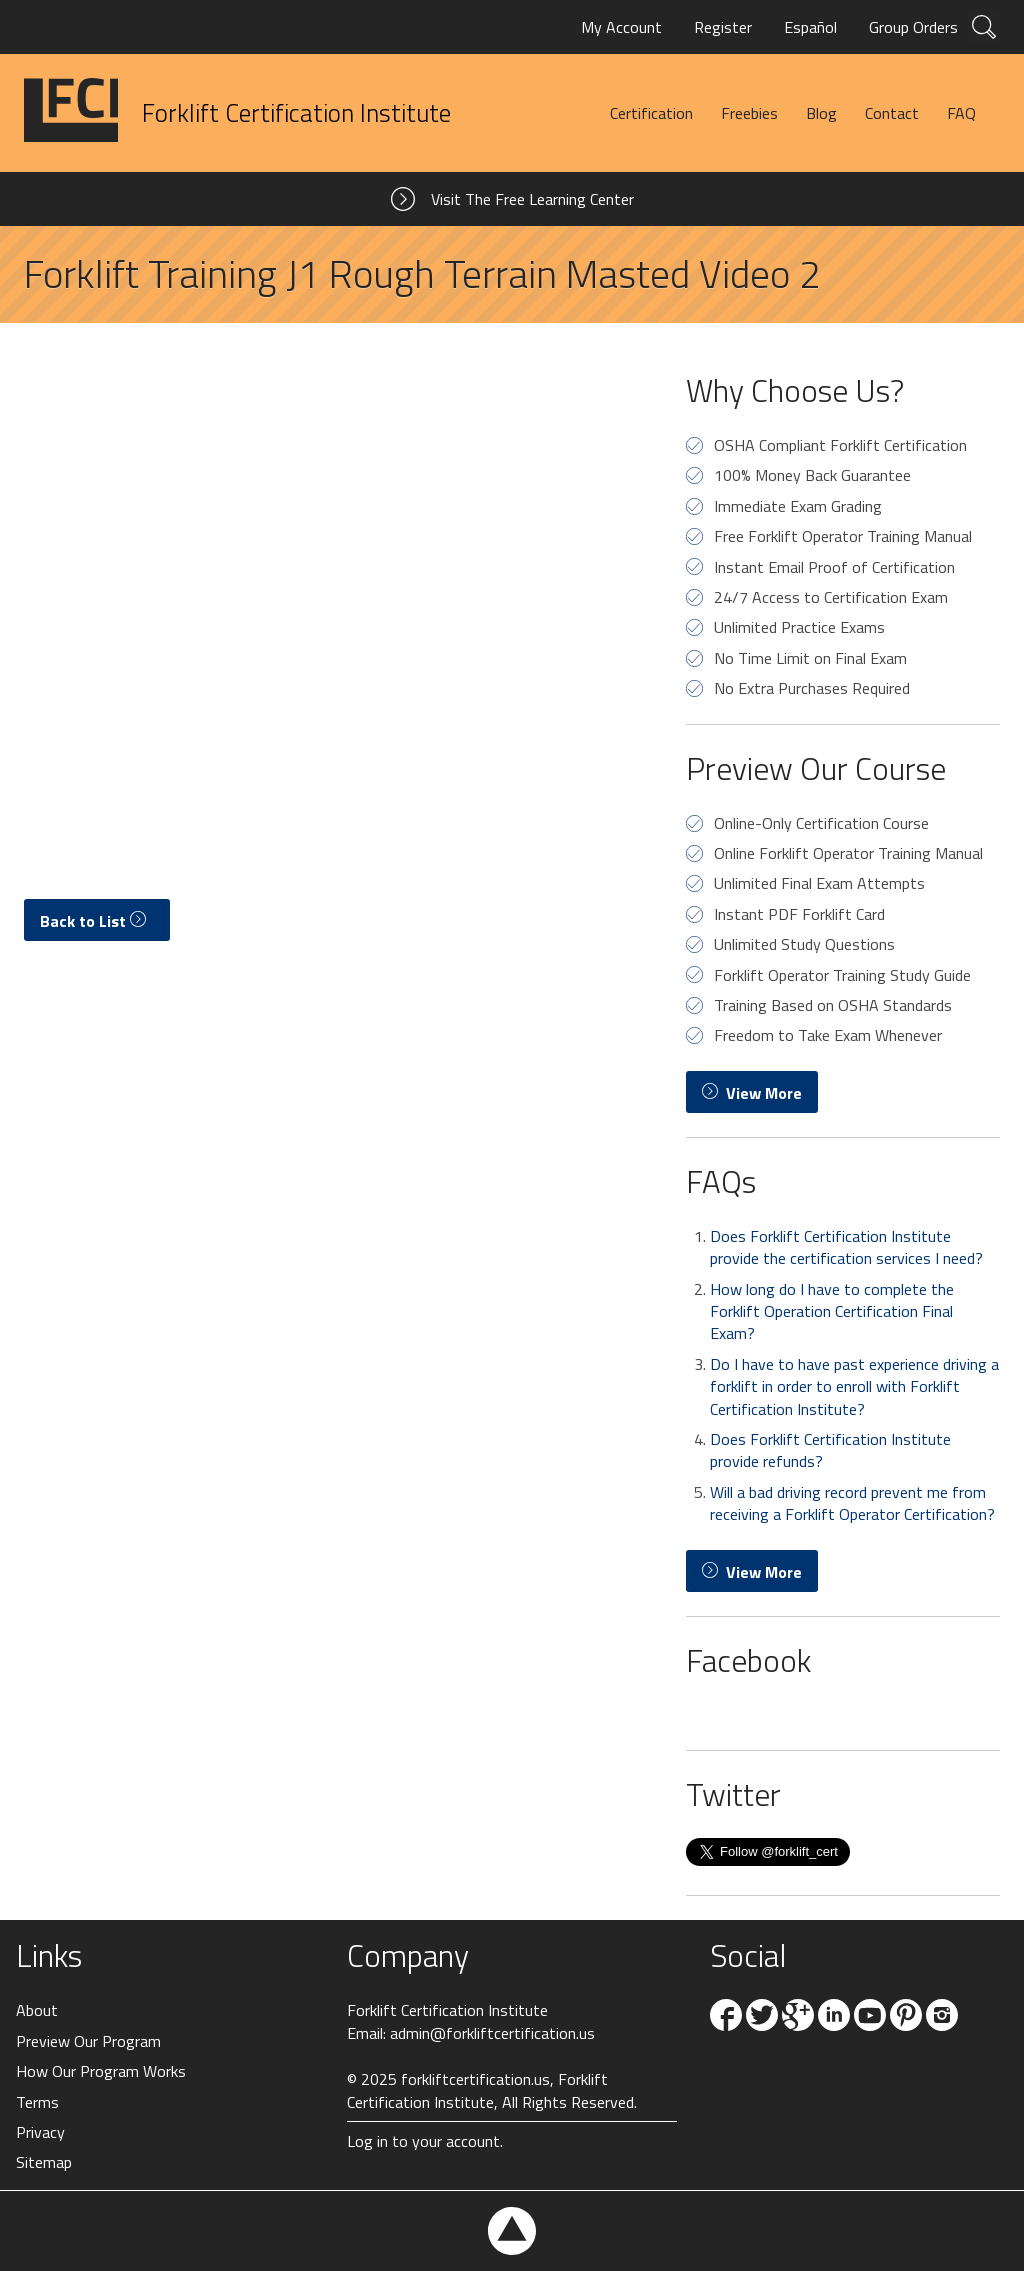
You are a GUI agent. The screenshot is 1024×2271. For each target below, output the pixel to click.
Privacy (40, 2132)
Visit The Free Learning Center (532, 199)
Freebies (749, 113)
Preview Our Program (88, 2041)
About (37, 2010)
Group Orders (913, 27)
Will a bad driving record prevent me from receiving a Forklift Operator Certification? (852, 1503)
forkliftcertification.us (475, 2079)
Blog (821, 113)
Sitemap (44, 2162)
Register (723, 27)
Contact (892, 113)
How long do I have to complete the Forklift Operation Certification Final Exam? (832, 1311)
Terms (37, 2102)
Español (810, 27)
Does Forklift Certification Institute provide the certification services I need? (846, 1247)
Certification (651, 113)
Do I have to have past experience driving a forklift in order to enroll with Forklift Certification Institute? (854, 1386)
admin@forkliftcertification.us (492, 2033)
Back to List (97, 921)
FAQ (961, 113)
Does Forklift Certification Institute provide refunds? (830, 1450)
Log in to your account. (425, 2141)
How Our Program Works (101, 2071)
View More (752, 1093)
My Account (621, 27)
